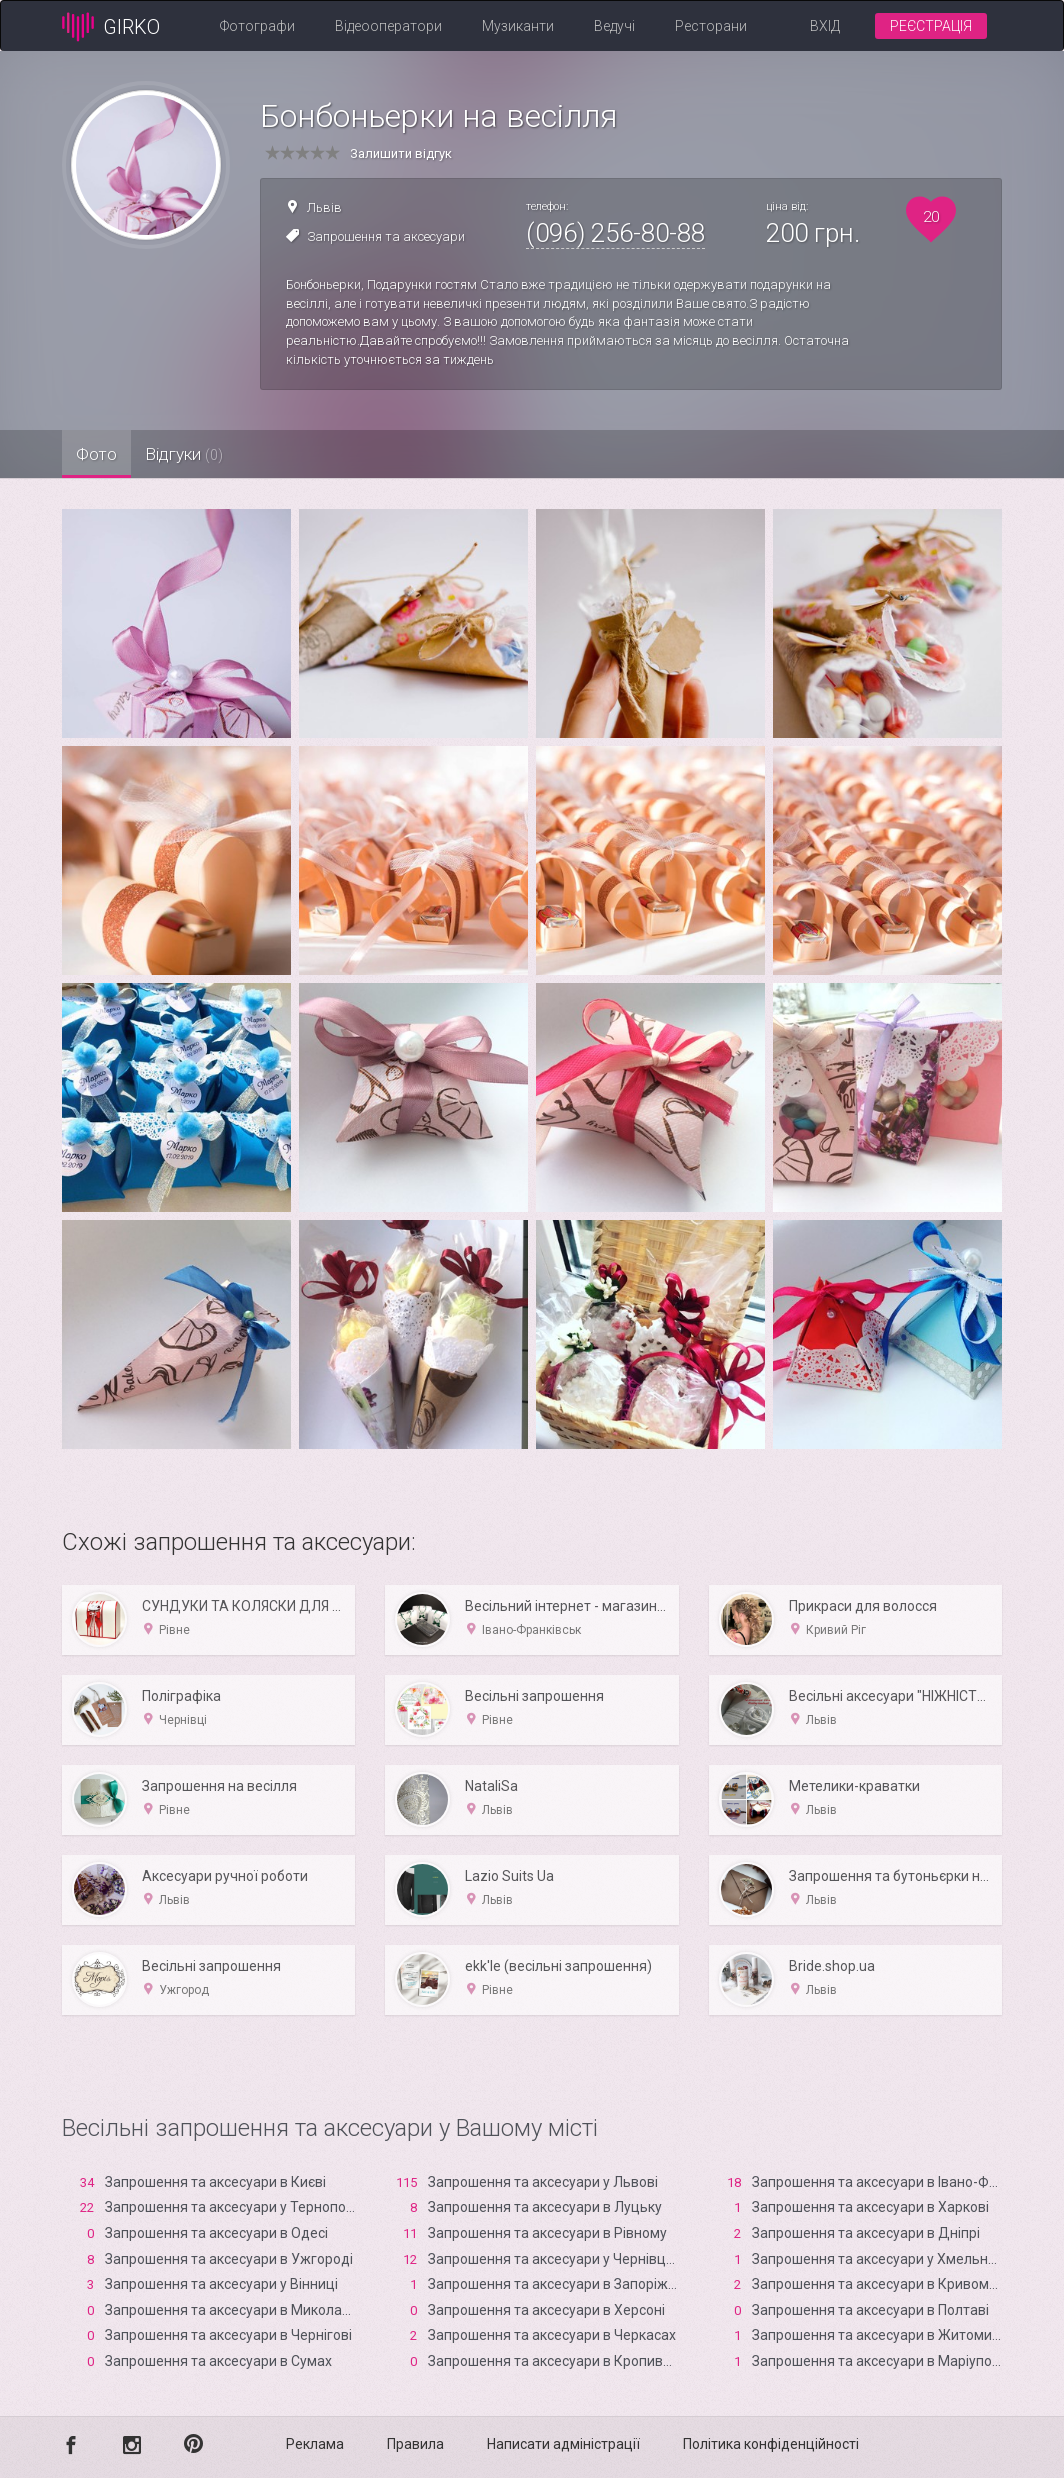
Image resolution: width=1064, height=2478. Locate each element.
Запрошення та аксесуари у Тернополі (231, 2207)
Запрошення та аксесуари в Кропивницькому (578, 2361)
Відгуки (217, 454)
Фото (107, 454)
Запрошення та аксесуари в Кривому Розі (889, 2284)
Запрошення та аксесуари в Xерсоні (546, 2310)
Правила (415, 2444)
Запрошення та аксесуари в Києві (215, 2182)
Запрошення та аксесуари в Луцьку (545, 2207)
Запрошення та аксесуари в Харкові (870, 2207)
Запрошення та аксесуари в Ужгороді (229, 2259)
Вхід (825, 26)
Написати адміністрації (563, 2444)
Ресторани (711, 26)
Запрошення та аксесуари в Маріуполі (877, 2361)
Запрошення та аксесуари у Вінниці (221, 2284)
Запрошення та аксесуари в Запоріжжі (555, 2284)
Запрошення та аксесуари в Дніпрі (866, 2233)
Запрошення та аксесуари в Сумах (218, 2361)
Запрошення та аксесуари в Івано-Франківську (906, 2182)
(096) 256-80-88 (615, 233)
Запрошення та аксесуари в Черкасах (552, 2335)
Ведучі (614, 26)
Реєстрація (931, 26)
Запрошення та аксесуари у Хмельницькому (898, 2259)
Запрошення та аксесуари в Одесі (216, 2233)
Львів (324, 207)
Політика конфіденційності (771, 2444)
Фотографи (257, 26)
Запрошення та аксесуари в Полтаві (870, 2310)
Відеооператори (388, 26)
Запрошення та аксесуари (386, 236)
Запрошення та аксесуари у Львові (543, 2182)
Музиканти (518, 26)
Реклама (315, 2444)
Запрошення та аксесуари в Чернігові (228, 2335)
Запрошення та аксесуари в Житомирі (877, 2335)
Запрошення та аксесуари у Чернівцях (554, 2259)
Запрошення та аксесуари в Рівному (547, 2233)
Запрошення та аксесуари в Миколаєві (232, 2310)
